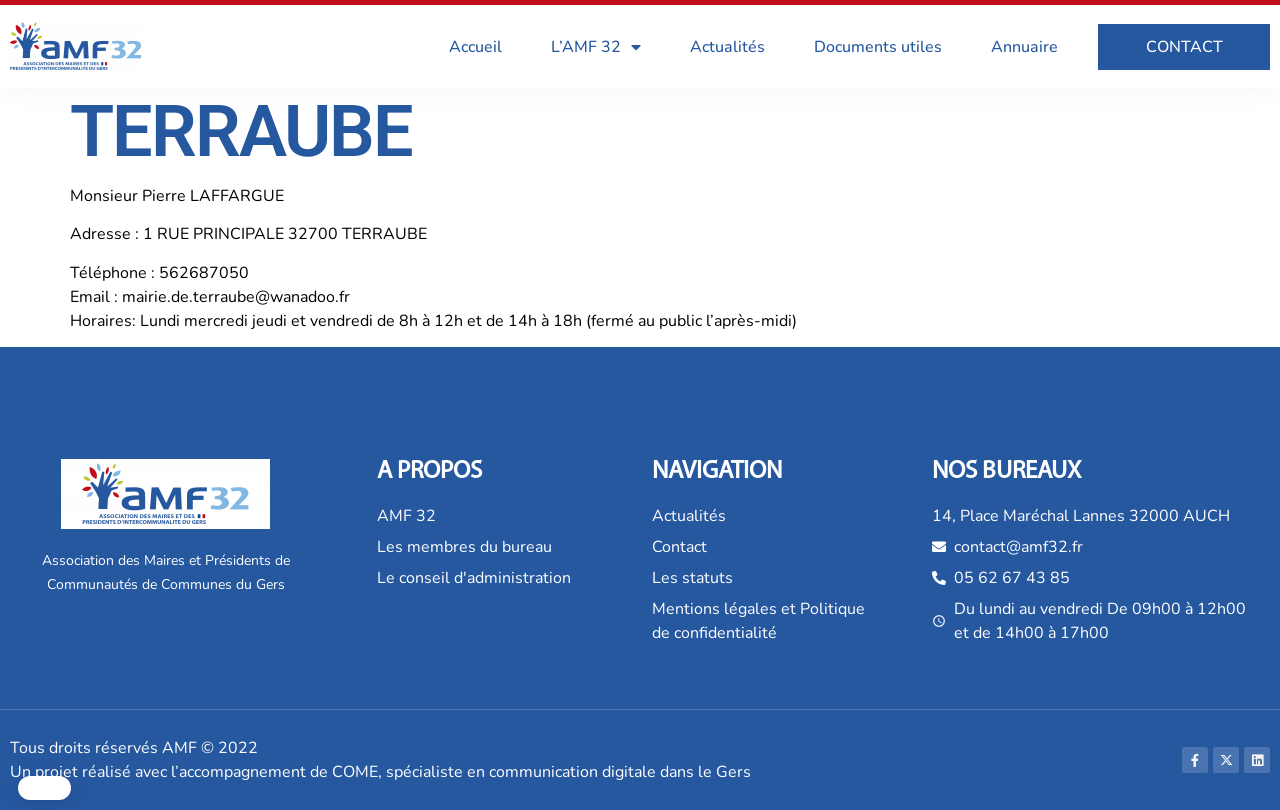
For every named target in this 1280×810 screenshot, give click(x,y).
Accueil (475, 47)
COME (355, 772)
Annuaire (1024, 47)
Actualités (727, 47)
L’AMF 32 (596, 47)
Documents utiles (878, 47)
